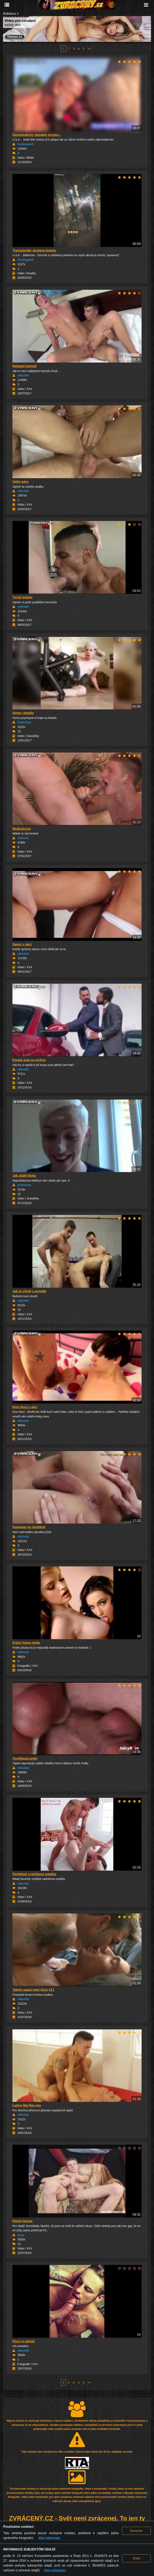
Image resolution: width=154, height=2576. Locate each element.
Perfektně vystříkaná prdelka (34, 1874)
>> (89, 48)
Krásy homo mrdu (26, 1642)
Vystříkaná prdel (24, 1758)
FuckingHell (25, 144)
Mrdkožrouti (21, 828)
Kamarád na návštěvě (29, 1527)
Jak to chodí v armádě (29, 1291)
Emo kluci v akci (24, 1407)
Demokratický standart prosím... (36, 135)
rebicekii (23, 375)
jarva (20, 2235)
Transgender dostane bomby (34, 250)
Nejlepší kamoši (24, 366)
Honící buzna (22, 2221)
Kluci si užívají (23, 2341)
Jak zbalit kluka (24, 1175)
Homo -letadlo (23, 713)
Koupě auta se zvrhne (29, 1060)
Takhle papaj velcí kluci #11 (33, 1989)
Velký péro (20, 481)
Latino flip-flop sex (26, 2105)
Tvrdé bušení (22, 597)
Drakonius (24, 722)
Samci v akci (22, 944)
